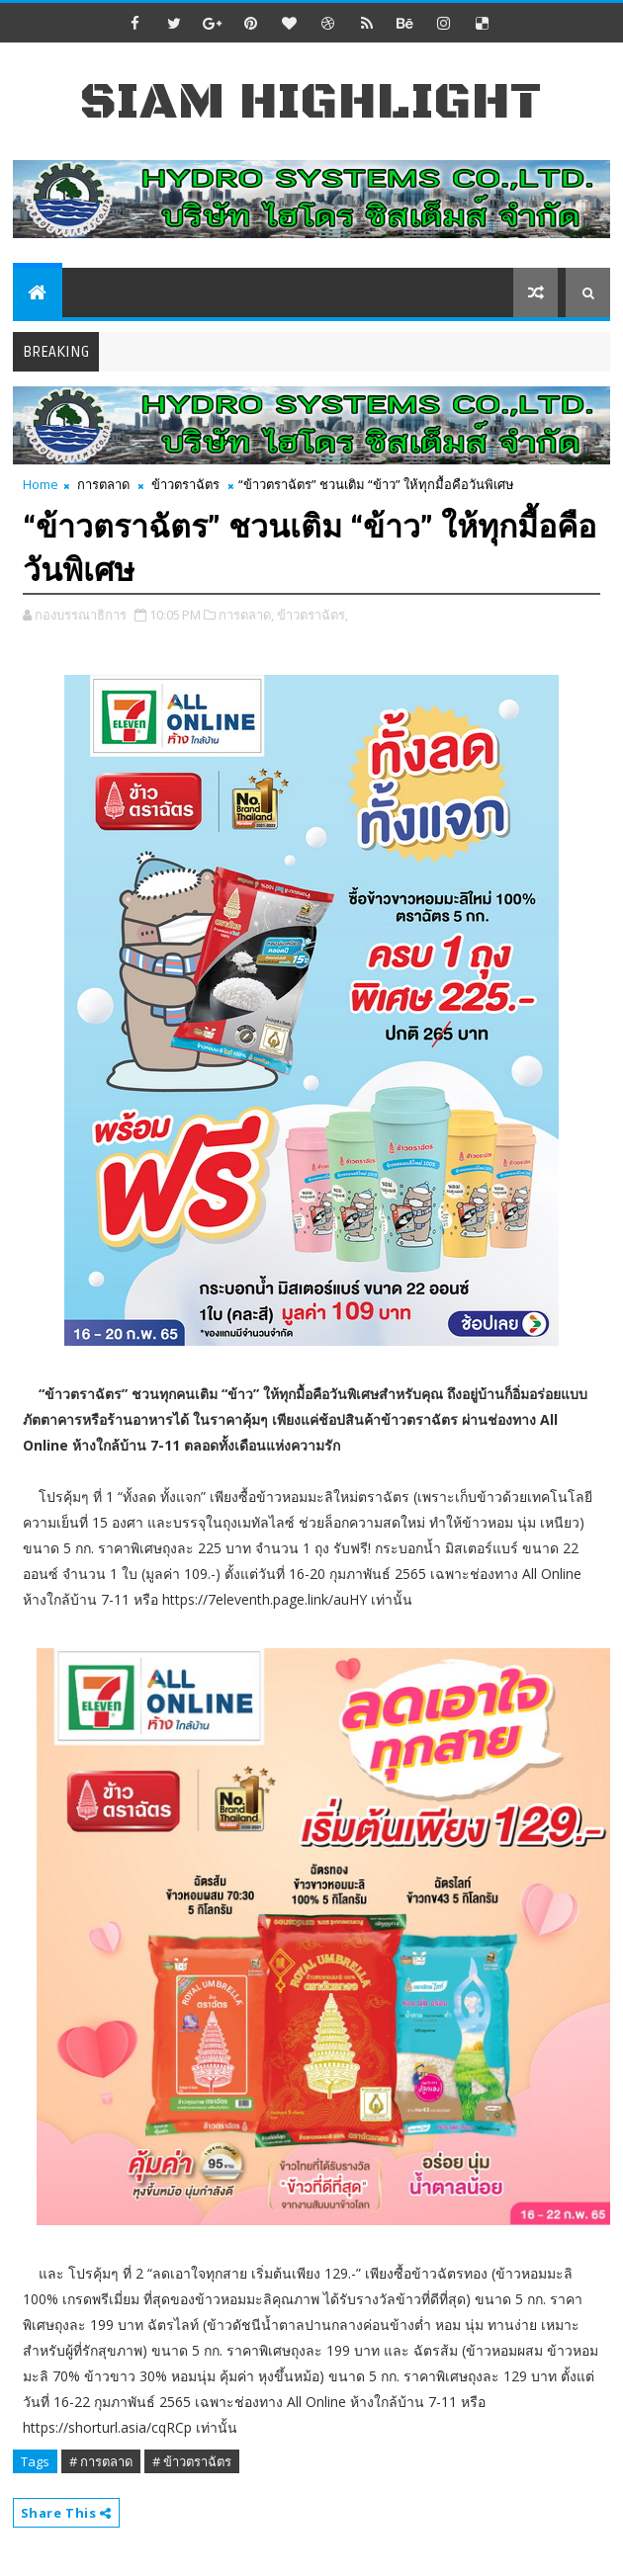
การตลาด (103, 484)
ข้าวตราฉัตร (185, 484)
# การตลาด (101, 2461)
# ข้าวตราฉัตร (191, 2461)
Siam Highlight (311, 102)
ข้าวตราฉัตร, (312, 614)
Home (40, 484)
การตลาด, (246, 614)
